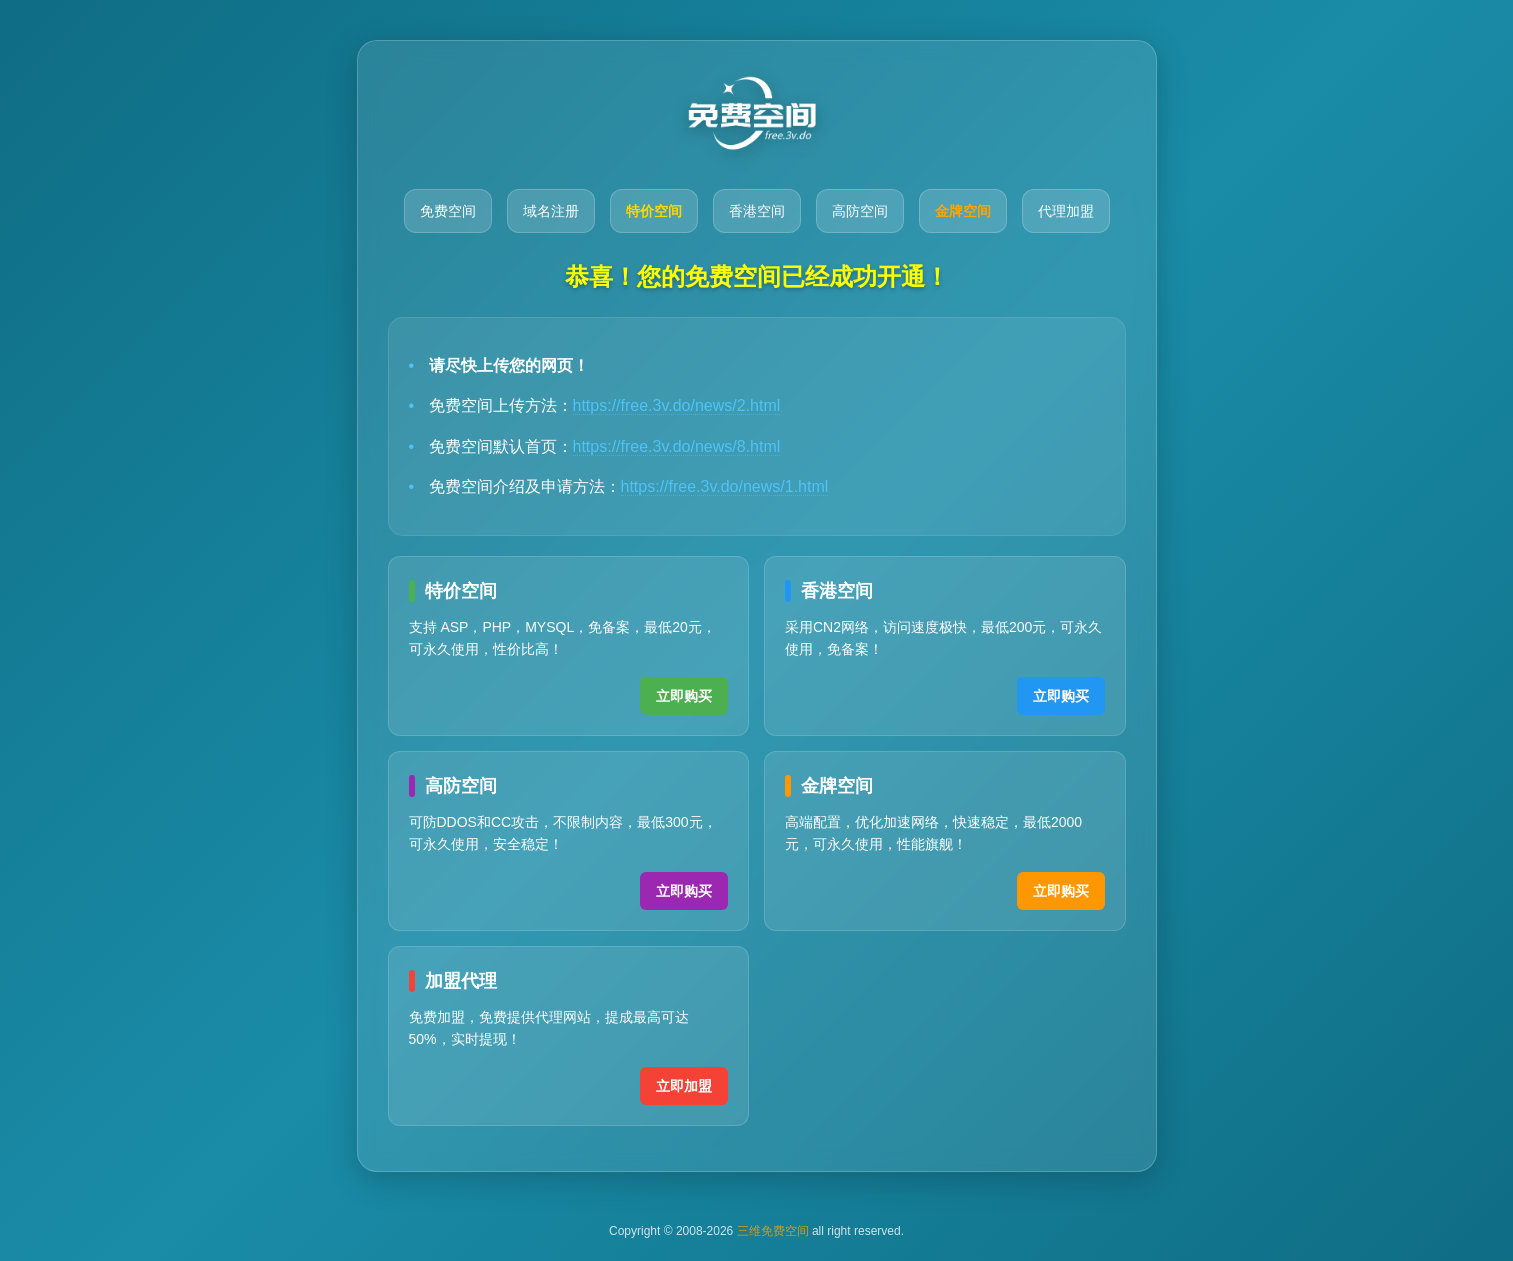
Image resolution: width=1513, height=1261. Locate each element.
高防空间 (860, 211)
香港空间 (757, 211)
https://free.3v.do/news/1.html (725, 486)
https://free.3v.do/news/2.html (677, 405)
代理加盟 (1066, 211)
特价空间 (654, 211)
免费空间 (448, 211)
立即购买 (684, 696)
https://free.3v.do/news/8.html (677, 446)
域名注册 (551, 211)
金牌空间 (963, 211)
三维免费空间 (773, 1231)
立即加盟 (684, 1086)
